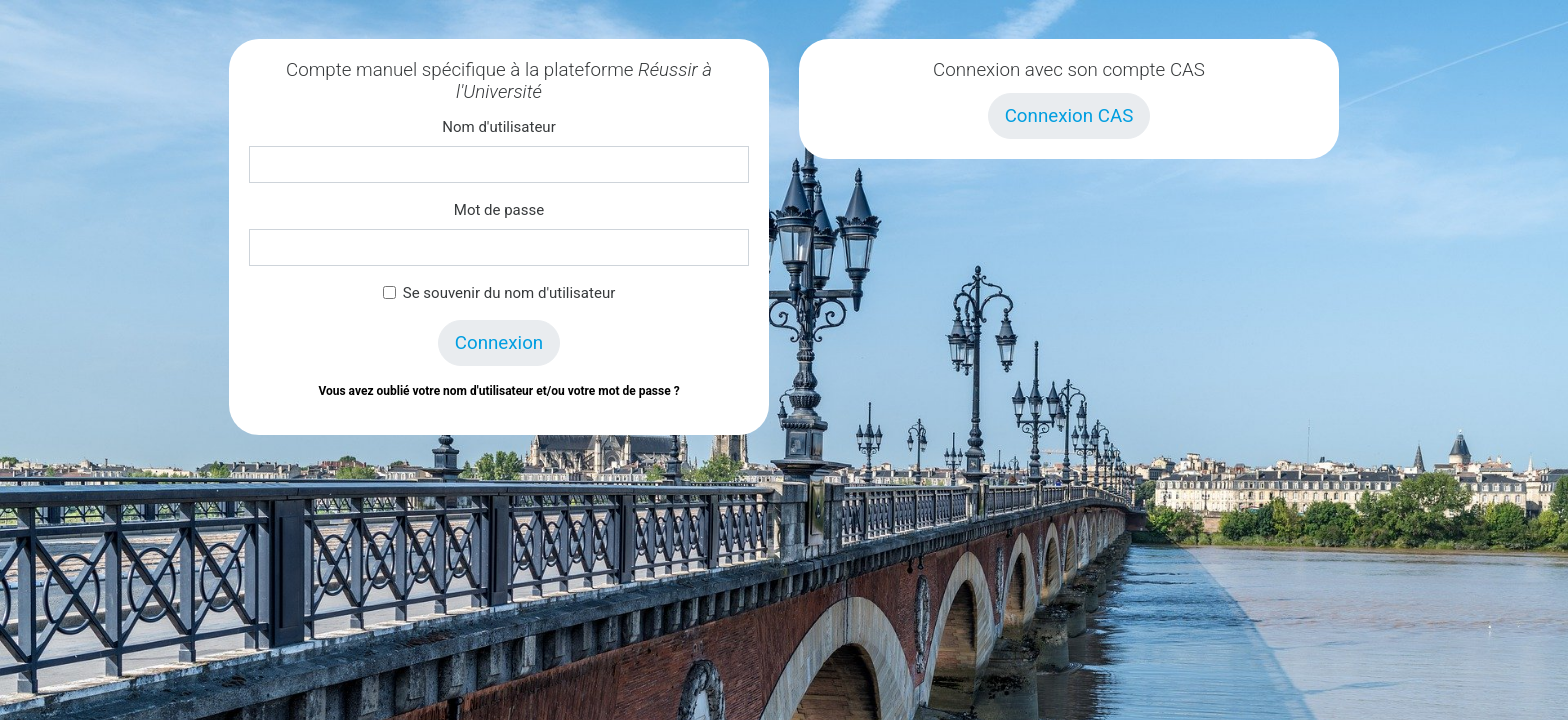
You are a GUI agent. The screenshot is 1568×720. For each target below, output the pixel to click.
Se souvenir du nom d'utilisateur (509, 293)
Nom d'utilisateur (498, 127)
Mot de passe (499, 210)
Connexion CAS (1069, 116)
